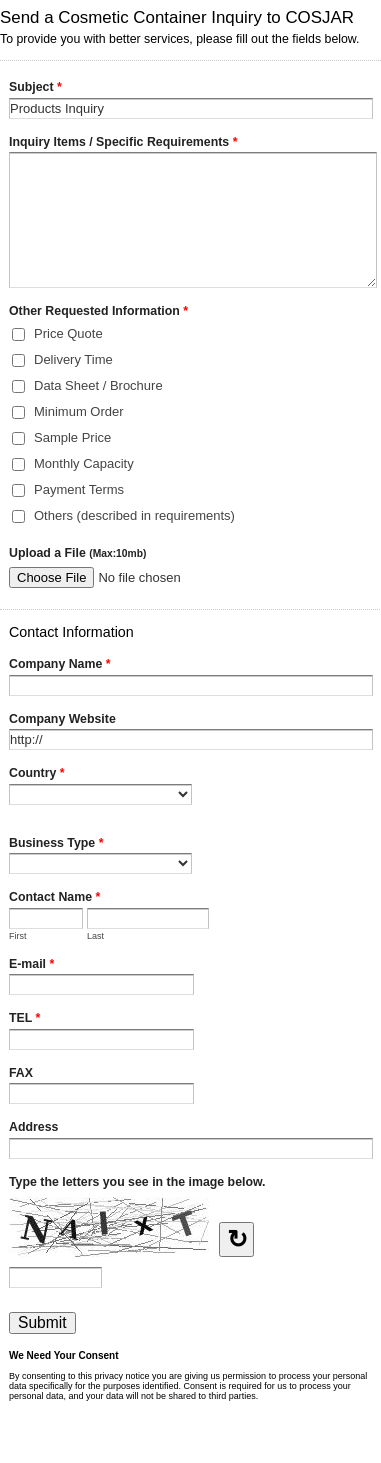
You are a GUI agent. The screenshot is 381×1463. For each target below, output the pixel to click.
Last (95, 936)
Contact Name (54, 899)
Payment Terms (79, 489)
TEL (24, 1020)
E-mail (31, 966)
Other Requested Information (98, 313)
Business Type (56, 845)
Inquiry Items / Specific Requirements (123, 144)
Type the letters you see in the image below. (137, 1182)
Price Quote (68, 333)
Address (33, 1127)
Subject (35, 89)
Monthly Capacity (84, 463)
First (18, 936)
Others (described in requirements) (134, 515)
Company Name (60, 666)
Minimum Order (79, 411)
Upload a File (77, 553)
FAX (21, 1073)
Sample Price (72, 437)
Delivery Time (73, 359)
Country (37, 775)
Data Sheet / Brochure (98, 385)
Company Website (62, 719)
